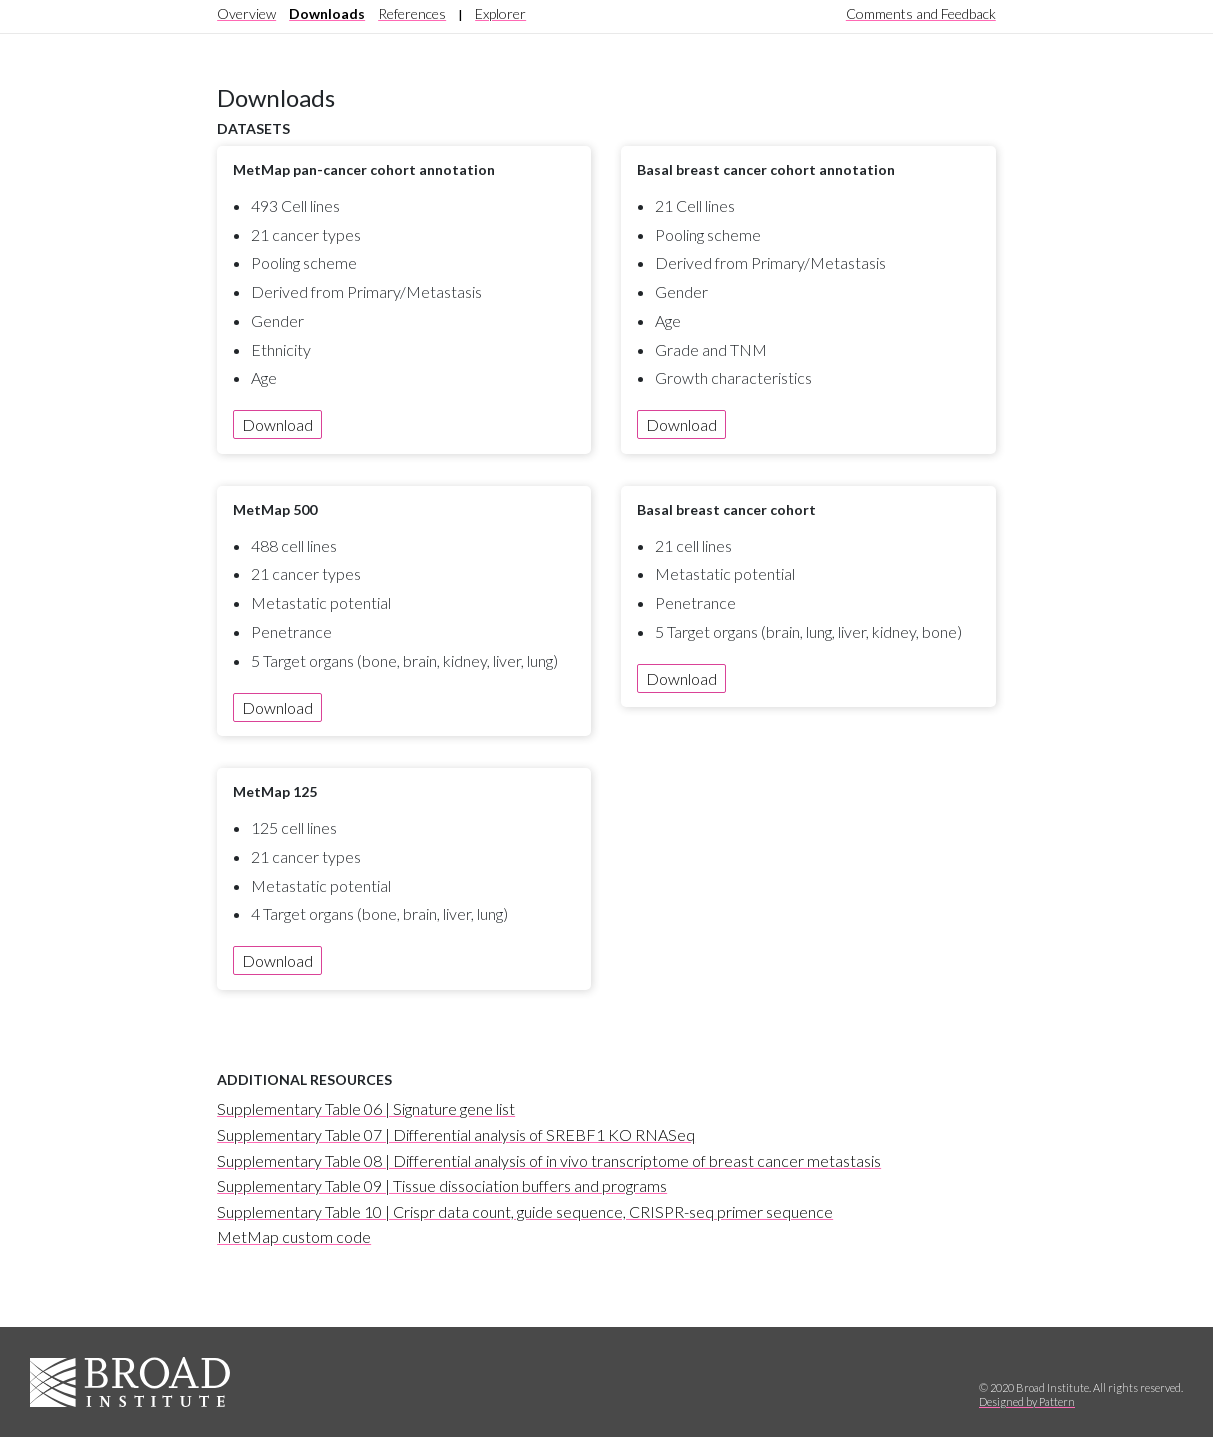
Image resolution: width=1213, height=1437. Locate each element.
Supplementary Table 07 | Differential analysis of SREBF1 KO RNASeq (456, 1134)
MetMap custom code (294, 1236)
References (412, 13)
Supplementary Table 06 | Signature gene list (366, 1108)
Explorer (500, 13)
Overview (246, 13)
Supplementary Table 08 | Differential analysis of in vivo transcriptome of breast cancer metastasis (549, 1160)
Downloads (327, 13)
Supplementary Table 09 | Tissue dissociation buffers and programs (442, 1185)
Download (277, 424)
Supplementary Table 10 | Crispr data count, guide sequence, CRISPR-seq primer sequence (525, 1211)
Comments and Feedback (921, 13)
